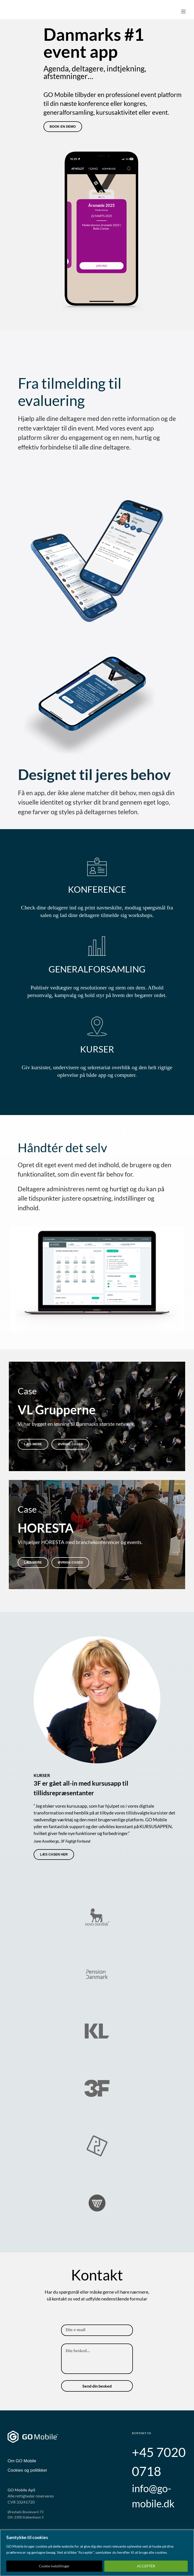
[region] (97, 2553)
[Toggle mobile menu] (183, 11)
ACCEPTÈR (146, 2566)
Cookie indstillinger (54, 2566)
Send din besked (97, 2386)
